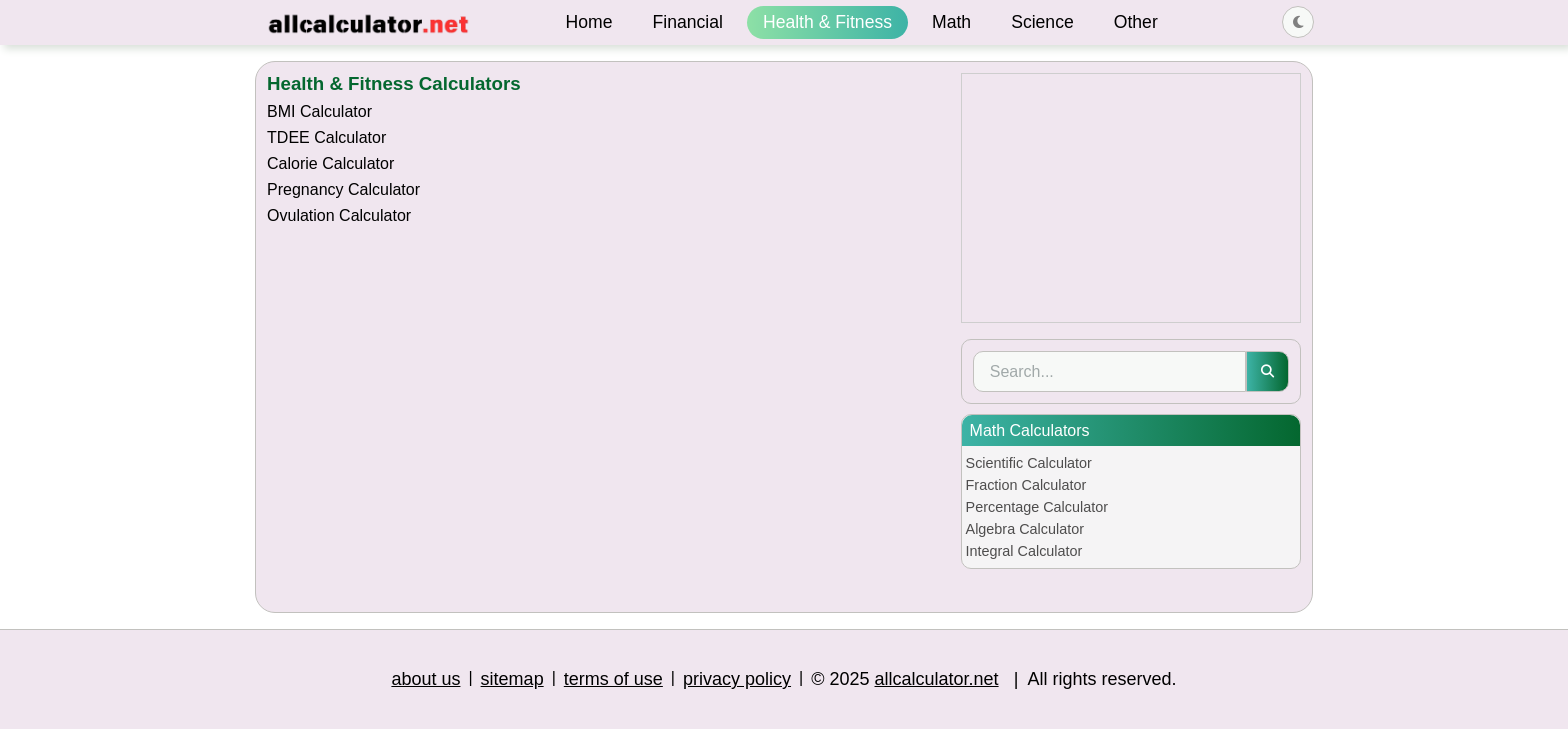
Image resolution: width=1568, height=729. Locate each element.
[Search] (1109, 371)
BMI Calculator (319, 111)
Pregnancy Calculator (343, 189)
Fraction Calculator (1026, 485)
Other (1136, 22)
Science (1042, 22)
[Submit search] (1267, 371)
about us (425, 679)
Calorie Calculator (330, 163)
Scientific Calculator (1029, 463)
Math (951, 22)
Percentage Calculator (1037, 507)
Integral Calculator (1024, 551)
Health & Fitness (827, 22)
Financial (688, 22)
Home (589, 22)
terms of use (613, 679)
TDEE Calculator (326, 137)
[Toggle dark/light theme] (1298, 22)
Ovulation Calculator (339, 215)
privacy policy (737, 679)
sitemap (512, 679)
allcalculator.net (937, 679)
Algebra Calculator (1025, 529)
